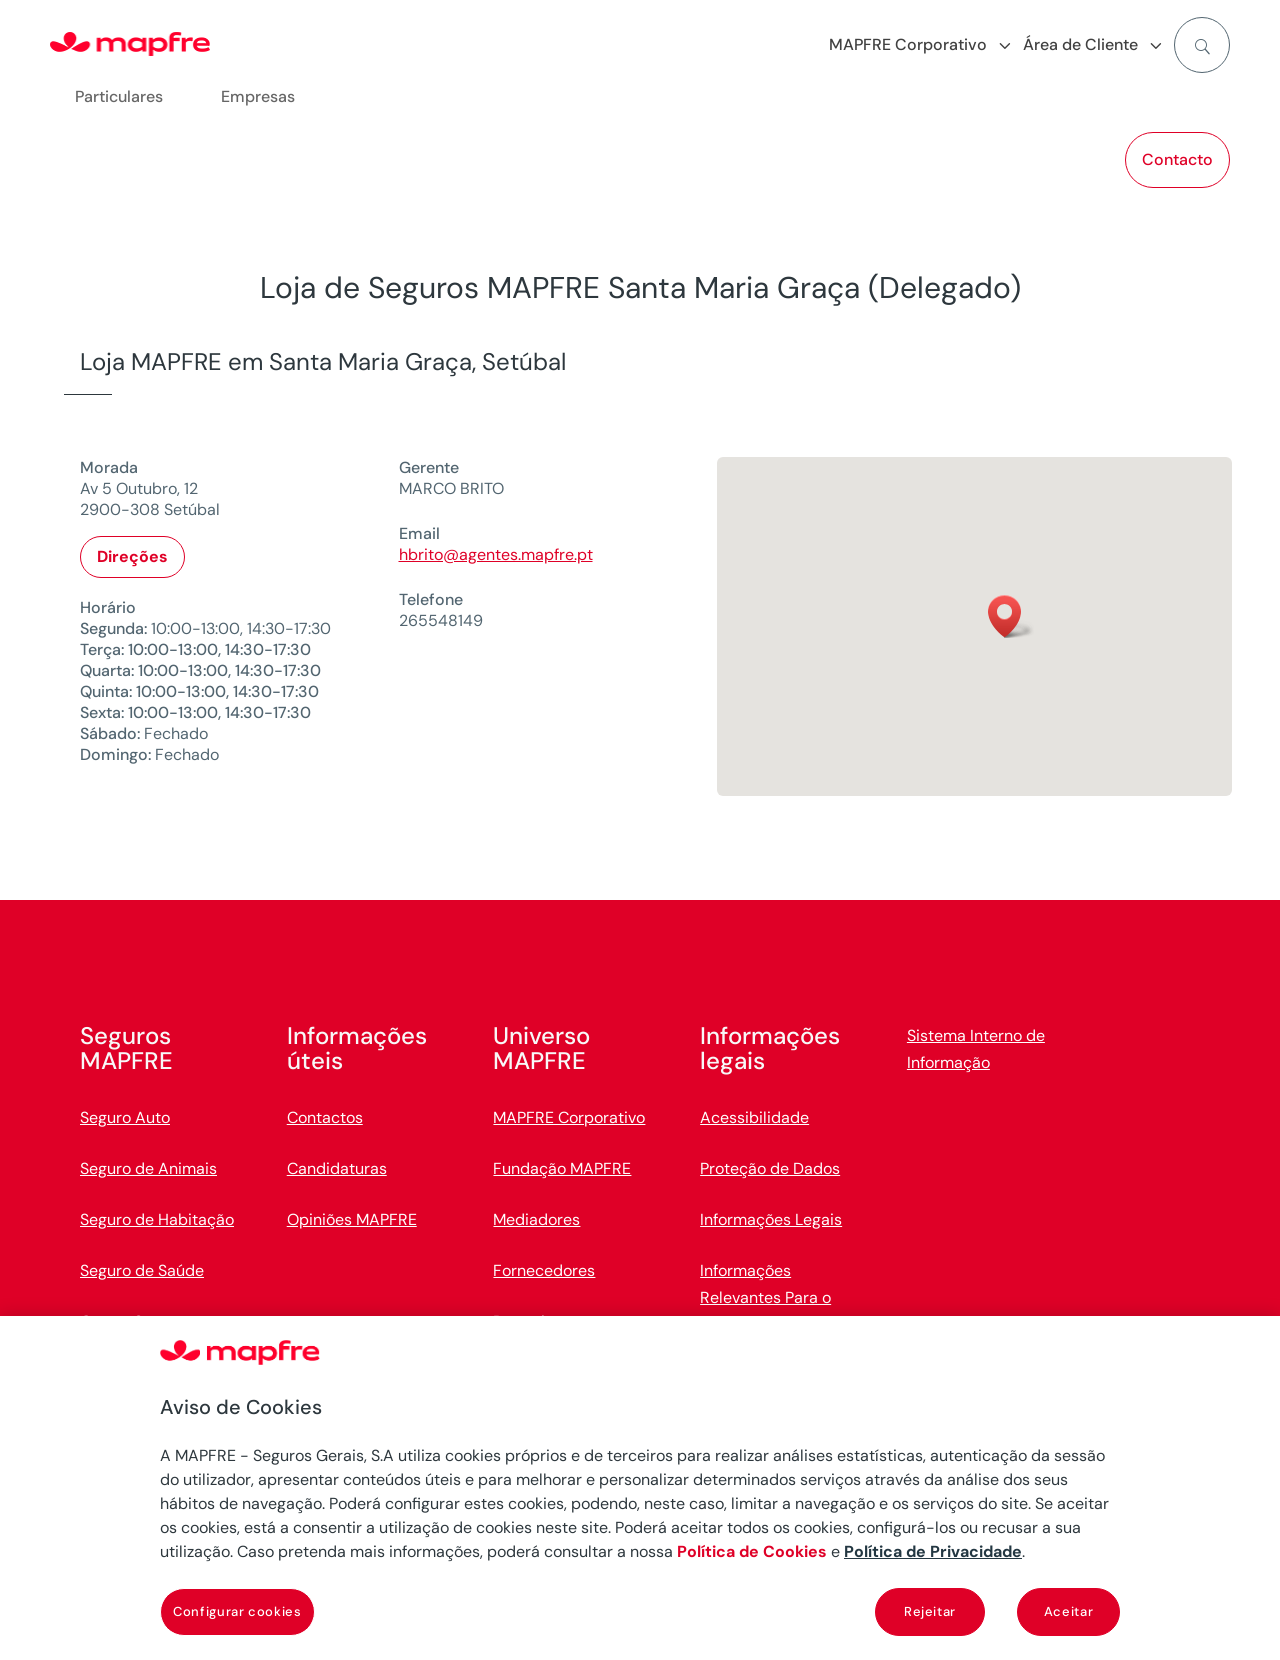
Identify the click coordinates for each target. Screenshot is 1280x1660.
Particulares (119, 96)
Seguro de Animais (148, 1168)
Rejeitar (930, 1611)
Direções (132, 556)
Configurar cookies (237, 1611)
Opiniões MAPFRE (352, 1219)
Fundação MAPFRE (562, 1168)
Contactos (325, 1117)
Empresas (258, 96)
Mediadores (536, 1219)
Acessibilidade (754, 1117)
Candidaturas (337, 1168)
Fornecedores (544, 1270)
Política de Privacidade (933, 1551)
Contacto (1177, 159)
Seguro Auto (125, 1117)
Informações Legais (771, 1219)
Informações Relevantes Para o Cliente (765, 1297)
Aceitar (1069, 1611)
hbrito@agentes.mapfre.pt (496, 554)
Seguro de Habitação (157, 1219)
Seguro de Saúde (142, 1270)
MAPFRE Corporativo (569, 1117)
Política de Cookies (752, 1551)
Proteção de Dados (770, 1168)
